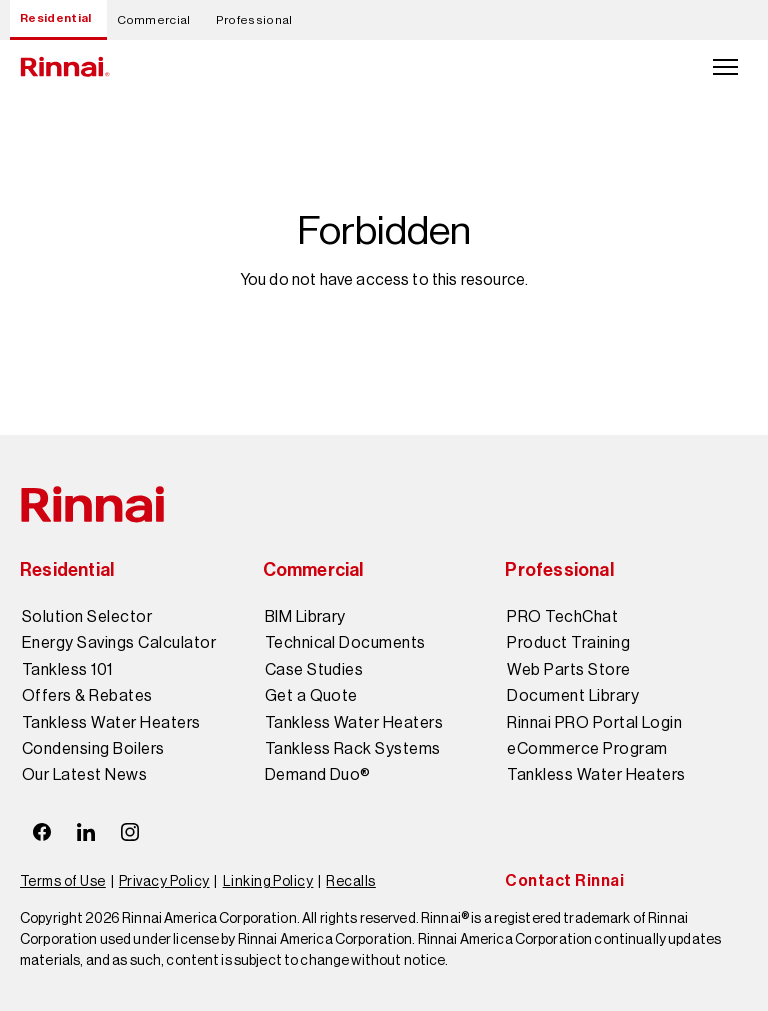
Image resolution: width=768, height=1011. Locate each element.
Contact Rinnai (564, 880)
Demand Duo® (318, 775)
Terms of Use (63, 881)
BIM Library (305, 617)
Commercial (154, 20)
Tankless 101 (67, 670)
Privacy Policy (164, 881)
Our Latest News (84, 775)
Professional (254, 20)
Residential (56, 18)
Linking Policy (268, 881)
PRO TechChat (562, 617)
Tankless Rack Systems (353, 749)
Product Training (568, 643)
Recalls (350, 881)
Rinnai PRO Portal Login (594, 723)
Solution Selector (87, 617)
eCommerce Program (587, 749)
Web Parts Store (568, 670)
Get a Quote (311, 696)
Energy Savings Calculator (119, 643)
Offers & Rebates (87, 696)
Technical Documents (345, 643)
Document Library (573, 696)
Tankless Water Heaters (111, 723)
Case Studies (314, 670)
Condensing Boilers (93, 749)
